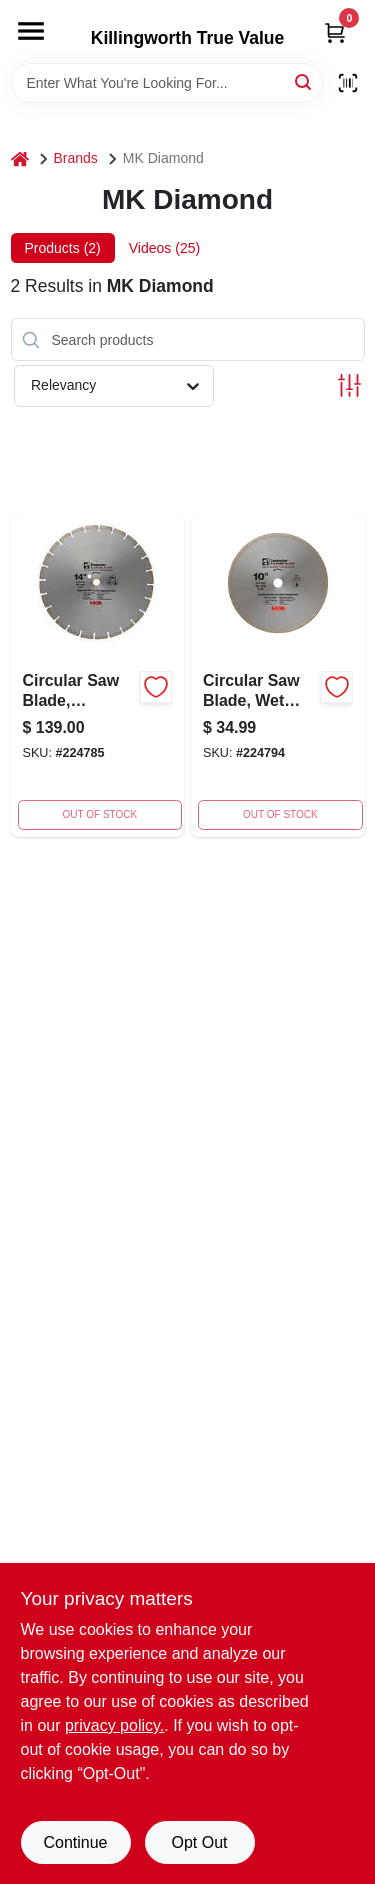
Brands (76, 158)
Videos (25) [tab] (164, 248)
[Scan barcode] (348, 83)
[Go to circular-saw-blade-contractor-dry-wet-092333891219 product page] (98, 676)
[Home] (20, 158)
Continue (75, 1842)
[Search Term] (167, 83)
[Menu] (31, 31)
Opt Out (199, 1842)
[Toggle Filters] (349, 385)
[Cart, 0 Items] (335, 32)
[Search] (304, 81)
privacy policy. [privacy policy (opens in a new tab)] (114, 1725)
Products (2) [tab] (63, 248)
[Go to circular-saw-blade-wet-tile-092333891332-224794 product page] (278, 676)
